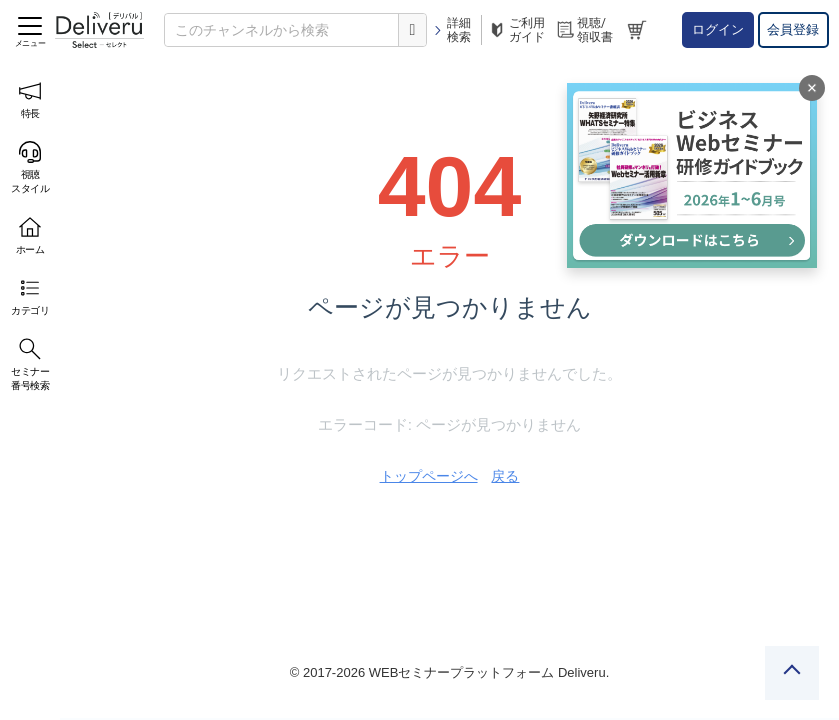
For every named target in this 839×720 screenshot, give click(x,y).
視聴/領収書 (584, 30)
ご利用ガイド (516, 30)
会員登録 (793, 29)
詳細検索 (451, 30)
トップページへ (429, 476)
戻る (505, 476)
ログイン (718, 29)
